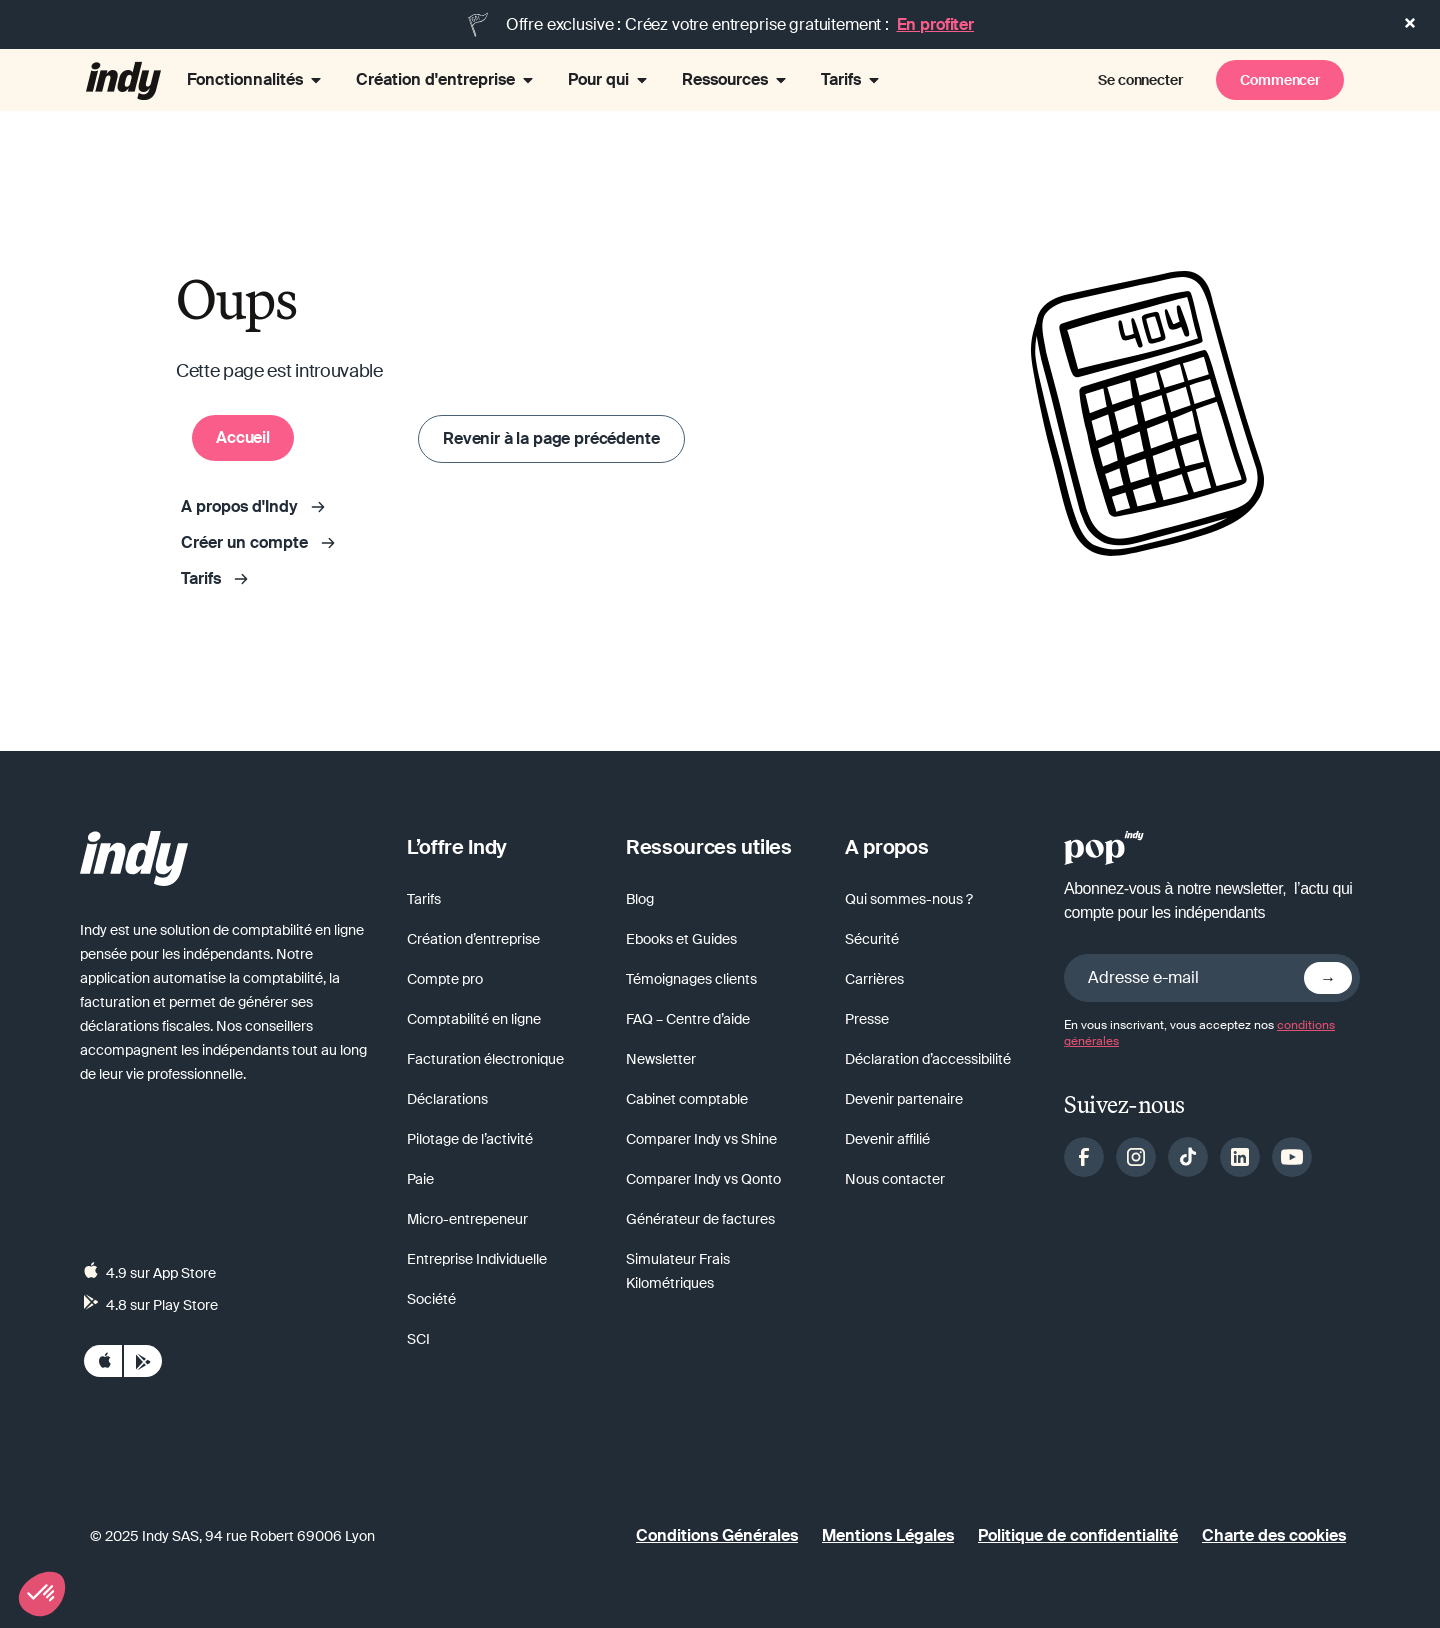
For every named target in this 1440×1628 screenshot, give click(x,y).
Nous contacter (895, 1179)
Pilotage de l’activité (470, 1139)
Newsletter (661, 1059)
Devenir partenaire (904, 1099)
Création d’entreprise (473, 939)
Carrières (874, 979)
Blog (640, 899)
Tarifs (424, 899)
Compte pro (445, 979)
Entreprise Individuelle (477, 1259)
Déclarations (447, 1099)
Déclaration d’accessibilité (928, 1059)
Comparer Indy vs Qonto (703, 1179)
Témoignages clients (691, 979)
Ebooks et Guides (681, 939)
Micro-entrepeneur (467, 1219)
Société (431, 1299)
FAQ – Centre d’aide (688, 1019)
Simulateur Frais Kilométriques (678, 1271)
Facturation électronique (485, 1059)
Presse (867, 1019)
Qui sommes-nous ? (909, 899)
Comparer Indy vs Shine (701, 1139)
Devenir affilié (887, 1139)
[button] (42, 1594)
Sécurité (872, 939)
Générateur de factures (700, 1219)
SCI (418, 1339)
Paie (420, 1179)
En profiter (935, 24)
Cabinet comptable (687, 1099)
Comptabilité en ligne (474, 1019)
